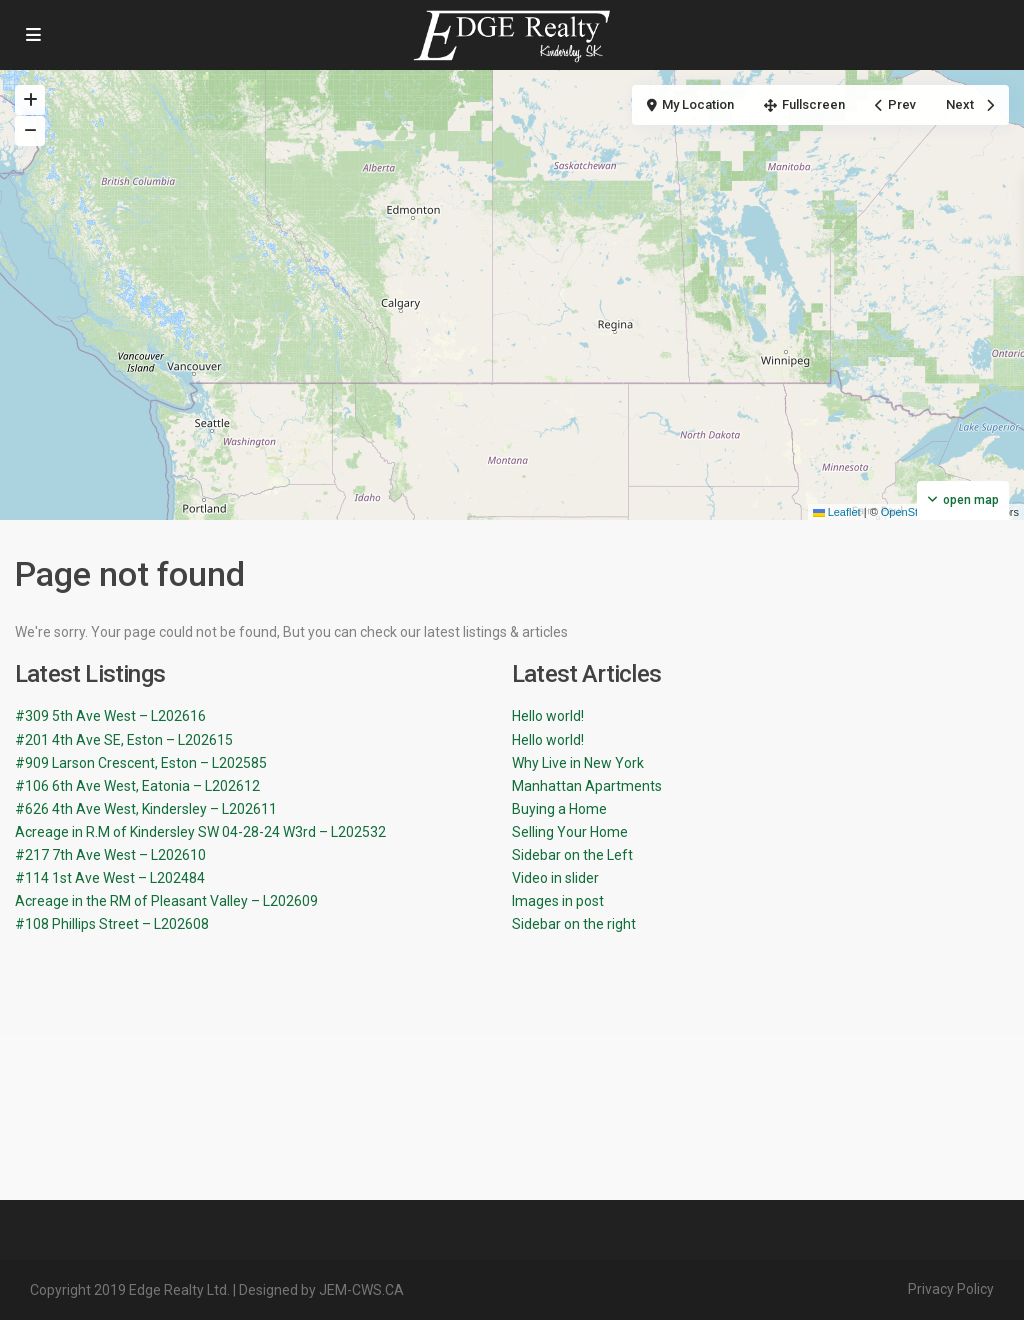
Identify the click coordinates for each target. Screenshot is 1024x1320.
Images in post (558, 901)
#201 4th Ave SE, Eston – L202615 (124, 740)
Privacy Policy (951, 1289)
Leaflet (837, 512)
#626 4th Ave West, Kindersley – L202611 (146, 809)
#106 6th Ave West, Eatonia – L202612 (137, 786)
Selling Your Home (570, 832)
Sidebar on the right (574, 924)
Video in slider (555, 878)
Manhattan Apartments (587, 786)
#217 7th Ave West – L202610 (110, 855)
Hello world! (548, 716)
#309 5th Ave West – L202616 (110, 716)
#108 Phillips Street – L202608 (112, 924)
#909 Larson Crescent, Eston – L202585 (141, 763)
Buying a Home (559, 809)
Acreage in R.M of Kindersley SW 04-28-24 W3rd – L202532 (200, 832)
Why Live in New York (578, 763)
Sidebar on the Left (572, 855)
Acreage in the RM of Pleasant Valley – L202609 (166, 901)
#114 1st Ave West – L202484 (110, 878)
